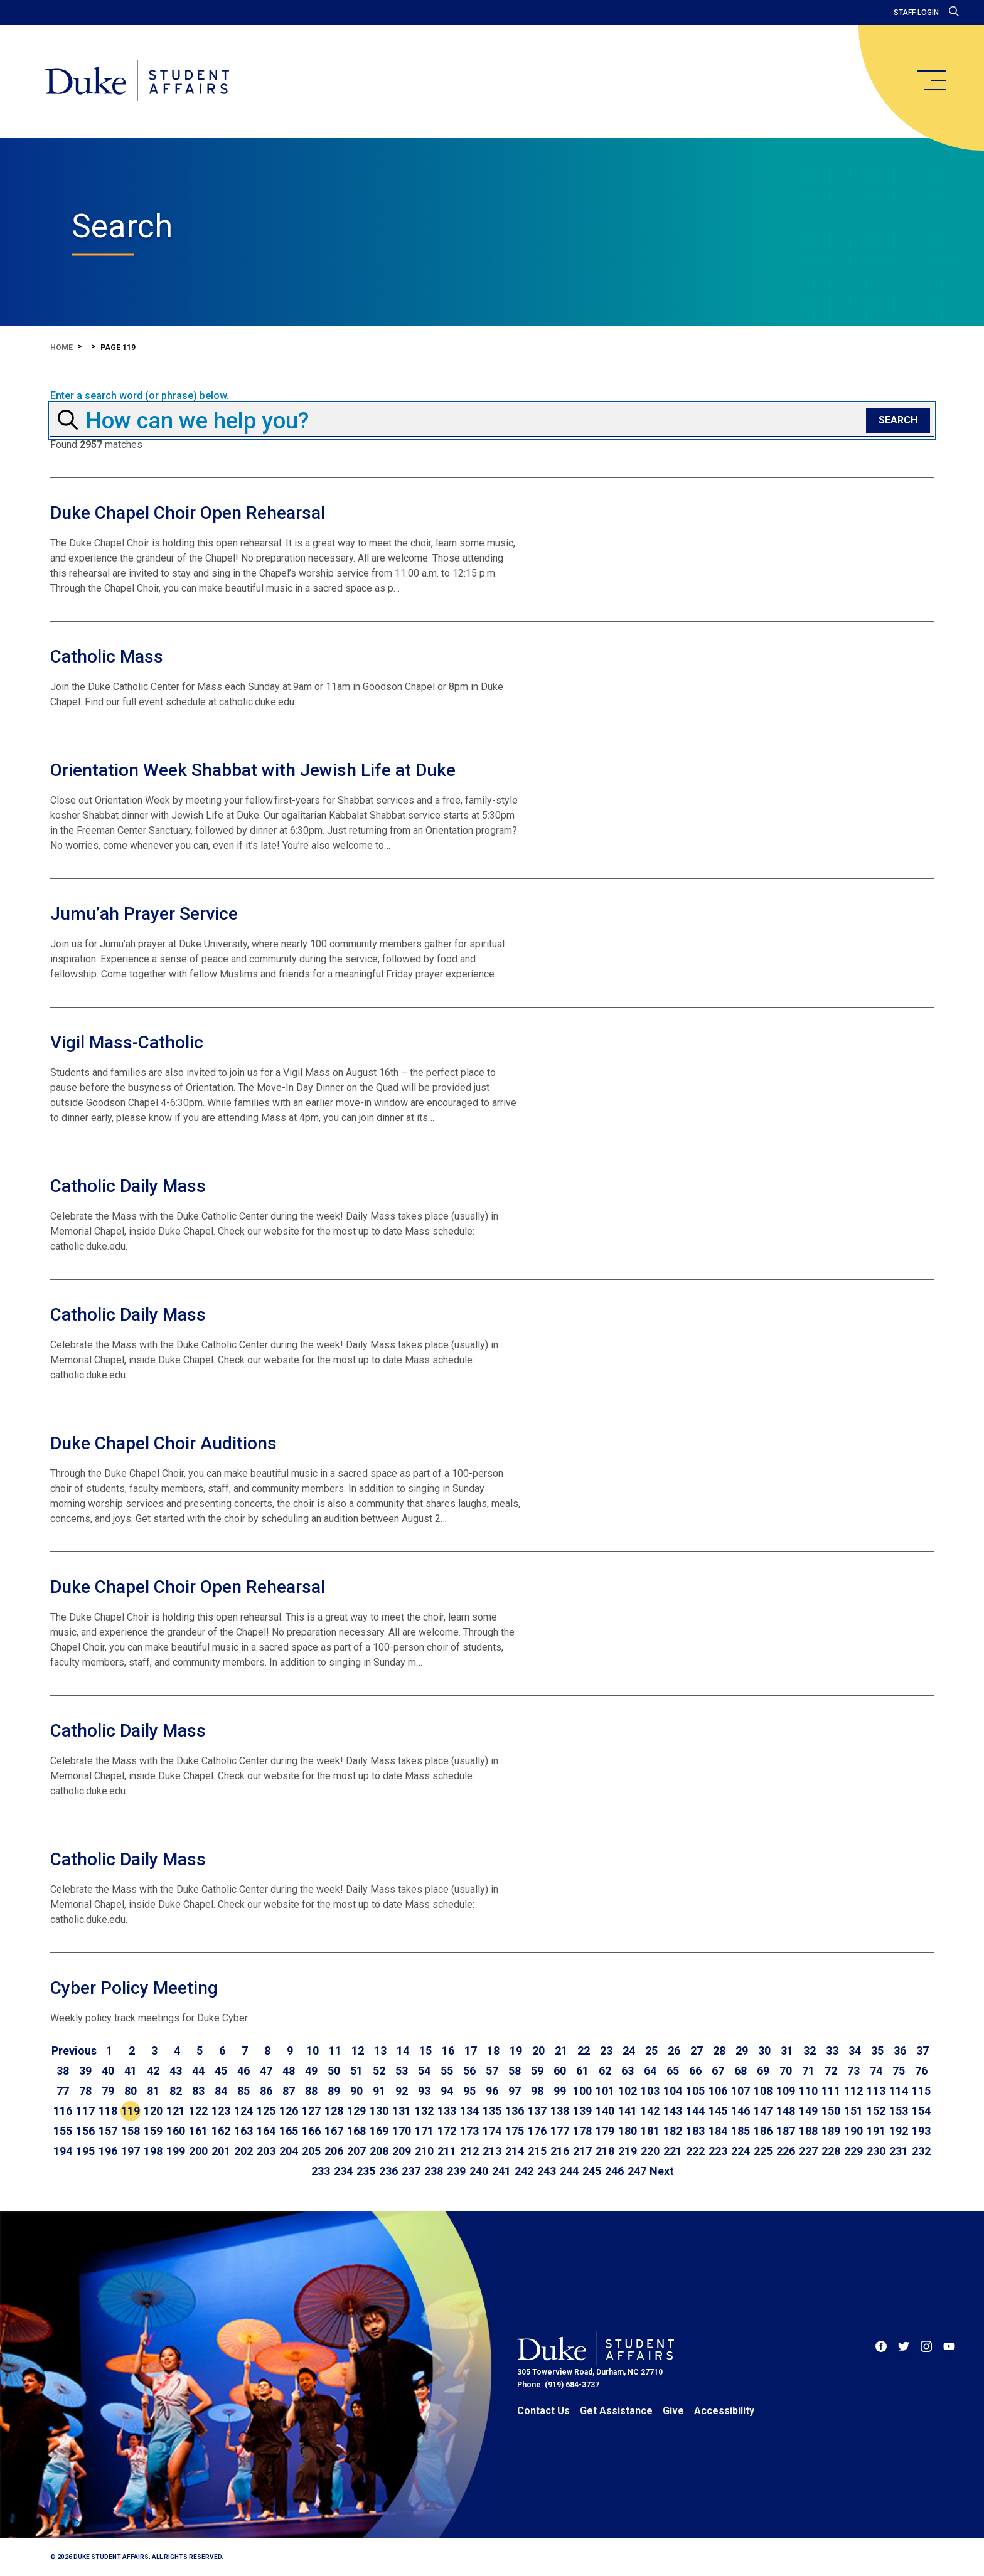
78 (85, 2090)
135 (492, 2110)
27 (696, 2050)
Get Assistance (616, 2411)
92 (401, 2090)
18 (493, 2050)
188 (808, 2130)
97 (514, 2090)
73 (853, 2070)
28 (719, 2050)
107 (740, 2090)
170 (401, 2130)
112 (853, 2090)
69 (763, 2070)
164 (266, 2130)
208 (379, 2151)
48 (288, 2070)
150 (830, 2110)
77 (62, 2090)
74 (876, 2070)
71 (808, 2070)
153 (898, 2110)
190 (853, 2130)
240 (478, 2171)
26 (674, 2050)
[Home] (137, 81)
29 (741, 2050)
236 (388, 2171)
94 (447, 2090)
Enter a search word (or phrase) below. (139, 396)
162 (220, 2130)
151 (853, 2110)
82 (175, 2090)
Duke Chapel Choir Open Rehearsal (187, 513)
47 (266, 2070)
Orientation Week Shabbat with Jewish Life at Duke (253, 770)
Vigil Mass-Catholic (126, 1042)
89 (334, 2090)
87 (288, 2090)
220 (650, 2151)
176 (537, 2130)
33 (832, 2050)
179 (605, 2130)
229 (853, 2151)
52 (379, 2070)
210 (424, 2151)
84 (221, 2090)
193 (921, 2130)
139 (582, 2110)
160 (175, 2130)
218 (605, 2151)
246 (614, 2171)
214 (514, 2151)
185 (740, 2130)
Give (673, 2411)
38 (62, 2070)
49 (311, 2070)
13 (380, 2050)
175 (514, 2130)
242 (524, 2171)
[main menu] (931, 80)
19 (516, 2050)
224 (740, 2151)
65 (672, 2070)
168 (356, 2130)
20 (538, 2050)
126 (288, 2110)
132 (424, 2110)
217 (582, 2151)
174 (492, 2130)
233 (320, 2171)
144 (695, 2110)
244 (569, 2171)
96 (492, 2090)
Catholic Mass (106, 656)
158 (130, 2130)
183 (695, 2130)
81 (153, 2090)
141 (627, 2110)
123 (220, 2110)
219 (627, 2151)
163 (243, 2130)
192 (898, 2130)
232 (921, 2151)
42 (153, 2070)
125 (266, 2110)
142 (650, 2110)
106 (718, 2090)
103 (650, 2090)
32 (809, 2050)
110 (808, 2090)
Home (61, 347)
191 (876, 2130)
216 (559, 2151)
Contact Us (543, 2411)
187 (785, 2130)
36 (900, 2050)
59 (537, 2070)
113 (876, 2090)
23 (606, 2050)
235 (365, 2171)
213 (492, 2151)
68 (740, 2070)
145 (718, 2110)
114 (898, 2090)
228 (830, 2151)
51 (356, 2070)
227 (808, 2151)
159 (153, 2130)
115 (921, 2090)
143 (672, 2110)
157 (108, 2130)
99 (560, 2090)
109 (785, 2090)
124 (243, 2110)
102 (627, 2090)
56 (469, 2070)
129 (356, 2110)
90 (356, 2090)
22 (583, 2050)
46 (243, 2070)
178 (582, 2130)
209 (401, 2151)
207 (356, 2151)
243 (546, 2171)
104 (672, 2090)
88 (311, 2090)
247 (637, 2171)
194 (62, 2151)
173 (469, 2130)
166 (311, 2130)
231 (898, 2151)
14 (403, 2050)
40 (108, 2070)
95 (469, 2090)
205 (311, 2151)
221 (672, 2151)
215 (537, 2151)
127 (311, 2110)
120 (153, 2110)
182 (672, 2130)
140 (605, 2110)
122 (198, 2110)
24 (629, 2050)
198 (153, 2151)
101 (605, 2090)
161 (198, 2130)
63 (627, 2070)
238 (433, 2171)
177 (559, 2130)
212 (469, 2151)
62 (605, 2070)
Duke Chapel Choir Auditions (163, 1443)
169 (379, 2130)
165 (288, 2130)
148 (785, 2110)
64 (650, 2070)
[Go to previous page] (74, 2051)
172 (446, 2130)
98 (537, 2090)
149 (808, 2110)
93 (424, 2090)
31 (787, 2050)
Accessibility (724, 2411)
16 (448, 2050)
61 (582, 2070)
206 (333, 2151)
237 (411, 2171)
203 (266, 2151)
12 (357, 2050)
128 (333, 2110)
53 (401, 2070)
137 (537, 2110)
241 (501, 2171)
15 (425, 2050)
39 (85, 2070)
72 (831, 2070)
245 (591, 2171)
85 (243, 2090)
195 (85, 2151)
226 (785, 2151)
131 (401, 2110)
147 (763, 2110)
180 (627, 2130)
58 (514, 2070)
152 (876, 2110)
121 (175, 2110)
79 (108, 2090)
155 (62, 2130)
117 (85, 2110)
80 (130, 2090)
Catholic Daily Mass (128, 1186)
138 (559, 2110)
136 (514, 2110)
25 (651, 2050)
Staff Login (916, 12)
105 (695, 2090)
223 (718, 2151)
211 (446, 2151)
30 (764, 2050)
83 (198, 2090)
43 (175, 2070)
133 (446, 2110)
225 (763, 2151)
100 (582, 2090)
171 (424, 2130)
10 (312, 2050)
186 (763, 2130)
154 (921, 2110)
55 (447, 2070)
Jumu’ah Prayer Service (144, 913)
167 (333, 2130)
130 (379, 2110)
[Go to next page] (662, 2171)
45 (221, 2070)
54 (424, 2070)
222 (695, 2151)
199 (175, 2151)
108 (763, 2090)
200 (198, 2151)
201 (220, 2151)
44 (198, 2070)
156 (85, 2130)
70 (785, 2070)
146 (740, 2110)
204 (288, 2151)
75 (898, 2070)
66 (695, 2070)
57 (492, 2070)
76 (921, 2070)
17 (470, 2050)
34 (854, 2050)
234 (343, 2171)
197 (130, 2151)
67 (718, 2070)
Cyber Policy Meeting (134, 1987)
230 (876, 2151)
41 (130, 2070)
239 (456, 2171)
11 (335, 2050)
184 (718, 2130)
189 (830, 2130)
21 (561, 2050)
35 (877, 2050)
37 (922, 2050)
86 (266, 2090)
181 (650, 2130)
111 (830, 2090)
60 (560, 2070)
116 (62, 2110)
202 (243, 2151)
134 (469, 2110)
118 (108, 2110)
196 (108, 2151)
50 (334, 2070)
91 (379, 2090)
